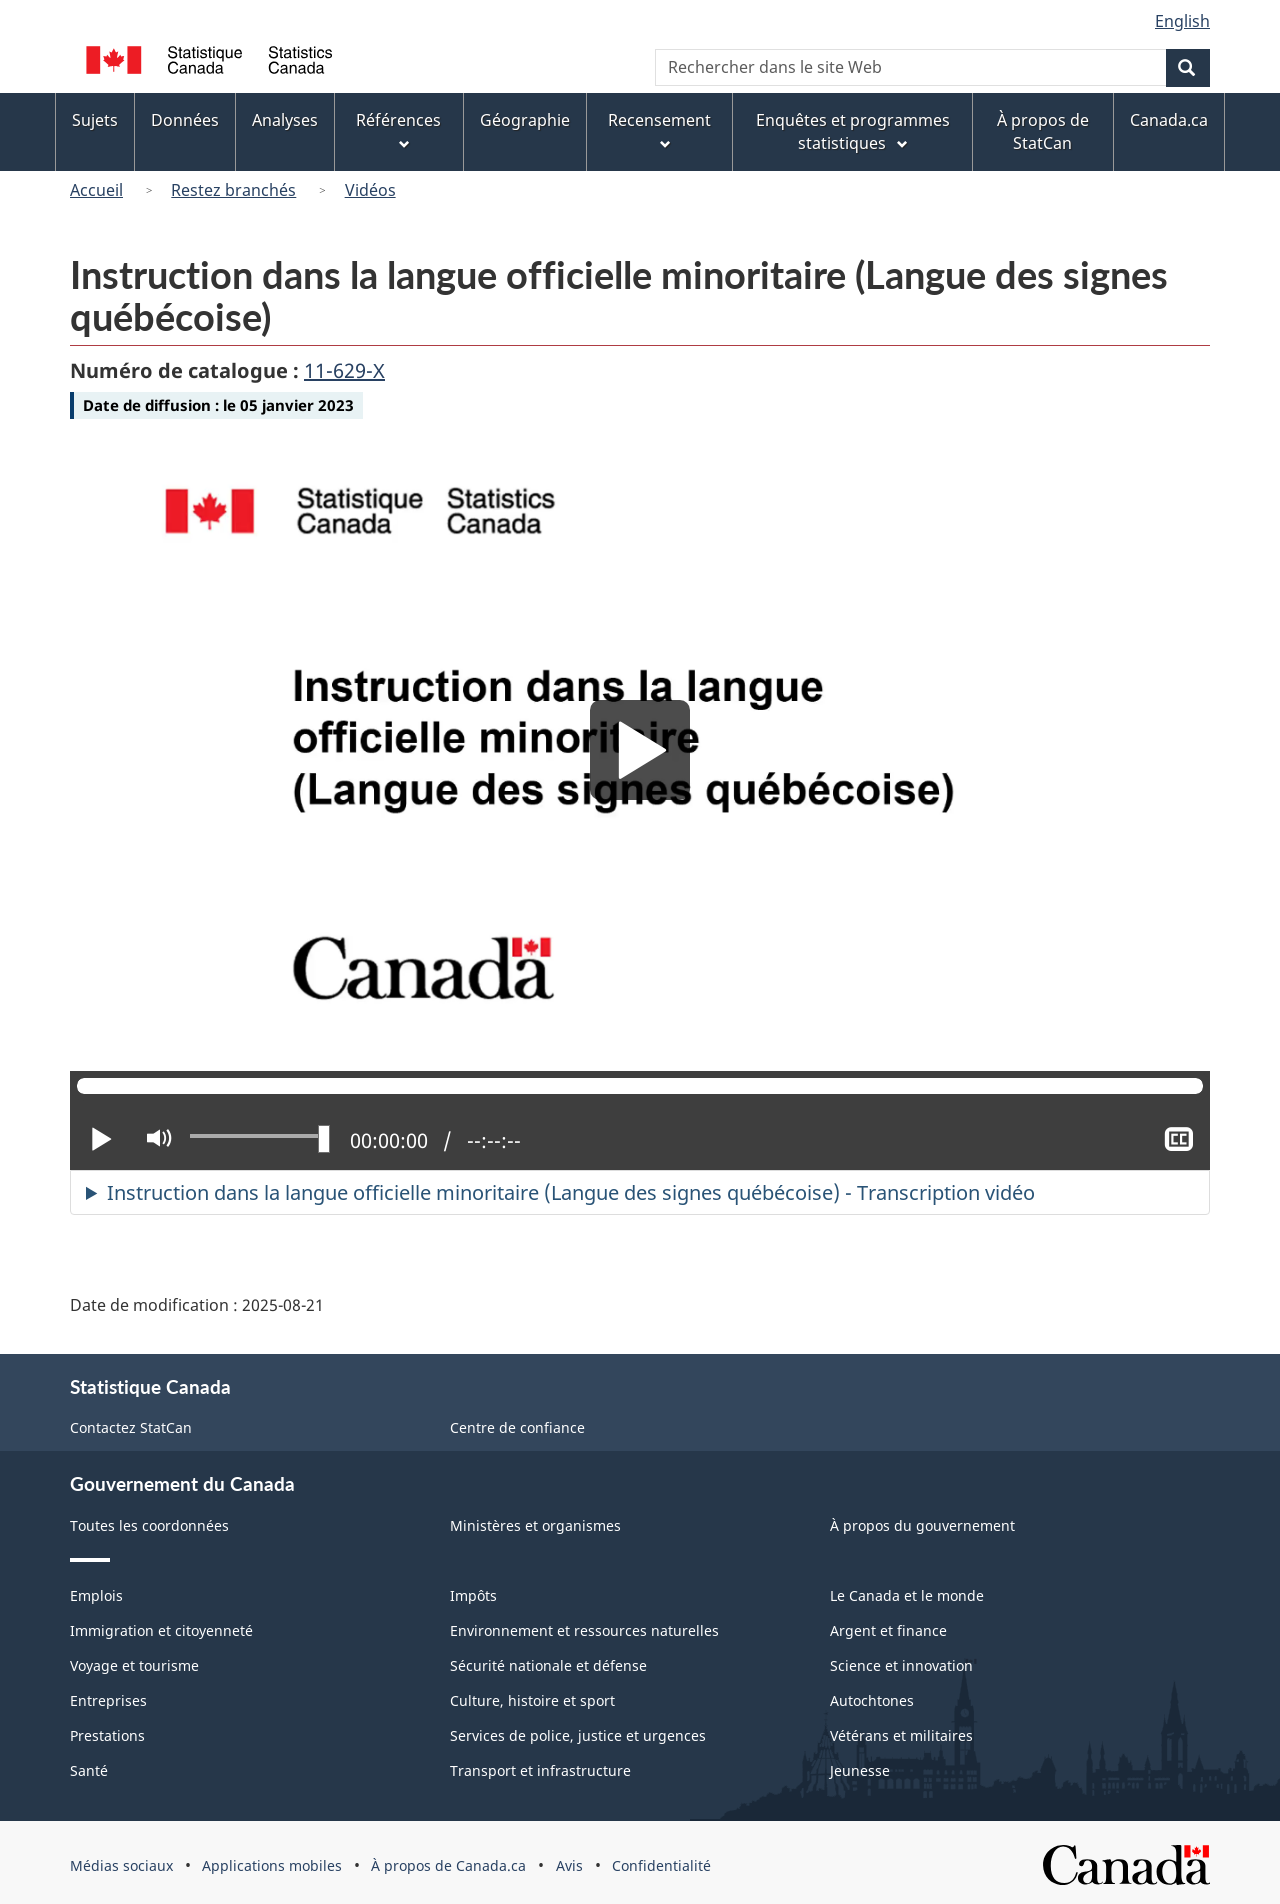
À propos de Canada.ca (448, 1865)
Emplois (96, 1595)
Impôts (473, 1595)
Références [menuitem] (398, 131)
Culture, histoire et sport (532, 1700)
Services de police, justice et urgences (578, 1735)
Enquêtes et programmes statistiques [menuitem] (853, 131)
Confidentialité (661, 1865)
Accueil (96, 190)
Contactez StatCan (131, 1427)
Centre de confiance (517, 1427)
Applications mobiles (272, 1865)
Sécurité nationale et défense (548, 1665)
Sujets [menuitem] (95, 120)
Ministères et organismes (535, 1525)
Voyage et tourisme (134, 1665)
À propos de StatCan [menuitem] (1043, 131)
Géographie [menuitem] (525, 120)
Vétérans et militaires (901, 1735)
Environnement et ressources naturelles (584, 1630)
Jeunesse (860, 1770)
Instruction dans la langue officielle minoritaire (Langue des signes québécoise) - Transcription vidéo (571, 1192)
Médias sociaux (121, 1865)
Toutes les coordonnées (149, 1525)
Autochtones (872, 1700)
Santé (89, 1770)
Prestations (107, 1735)
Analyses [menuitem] (285, 120)
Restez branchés (233, 190)
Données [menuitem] (185, 120)
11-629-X (344, 370)
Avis (569, 1865)
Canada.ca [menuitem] (1169, 120)
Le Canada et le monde (907, 1595)
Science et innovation (901, 1665)
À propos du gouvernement (922, 1525)
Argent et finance (888, 1630)
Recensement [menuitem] (659, 131)
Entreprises (108, 1700)
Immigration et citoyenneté (161, 1630)
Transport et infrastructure (540, 1770)
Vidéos (370, 190)
